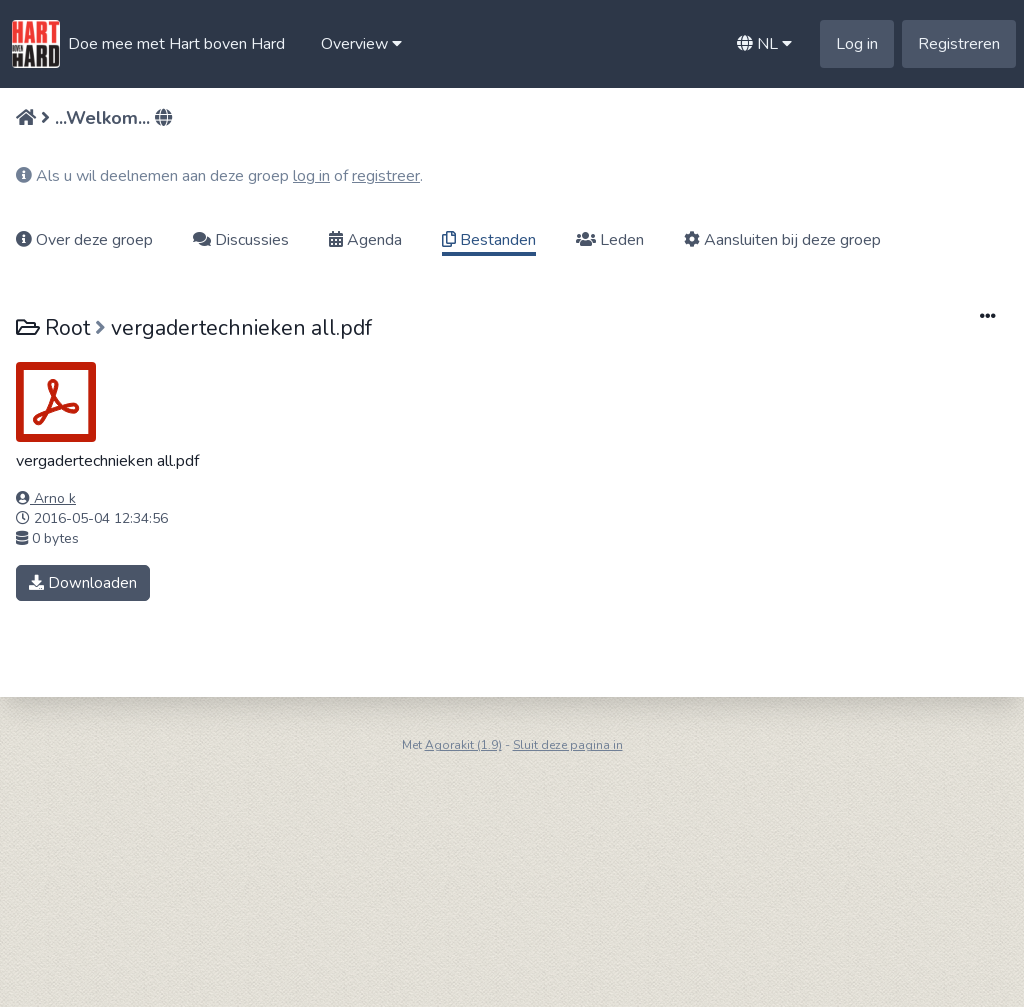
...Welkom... (102, 118)
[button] (361, 44)
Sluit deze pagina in (568, 745)
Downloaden (83, 583)
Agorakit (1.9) (463, 745)
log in (311, 176)
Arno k (46, 498)
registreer (386, 176)
